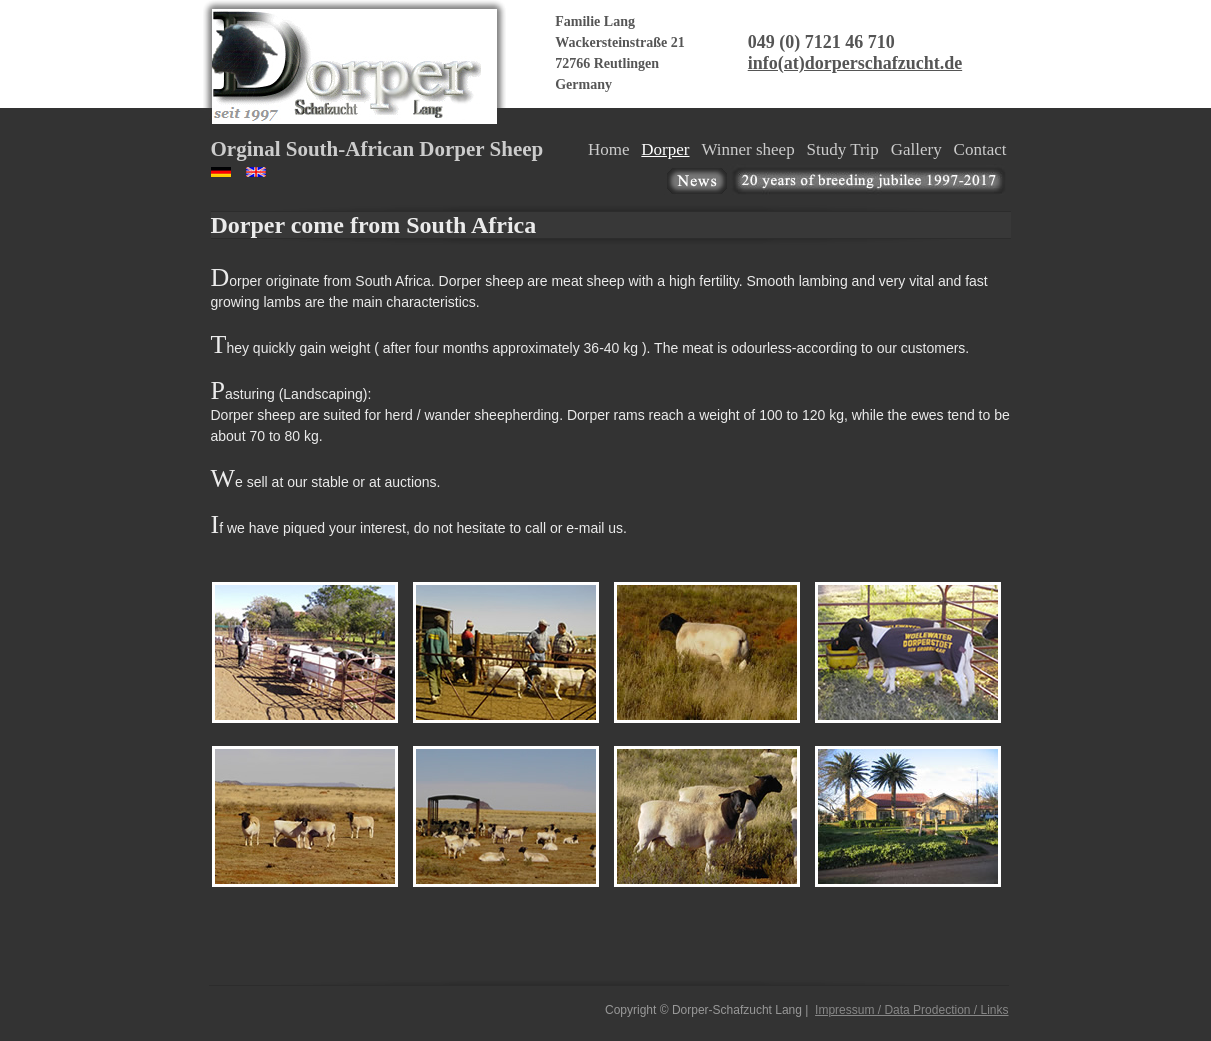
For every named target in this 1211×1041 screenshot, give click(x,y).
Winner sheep (747, 149)
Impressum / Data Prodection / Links (911, 1010)
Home (609, 149)
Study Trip (843, 149)
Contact (980, 149)
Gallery (916, 149)
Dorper (665, 149)
